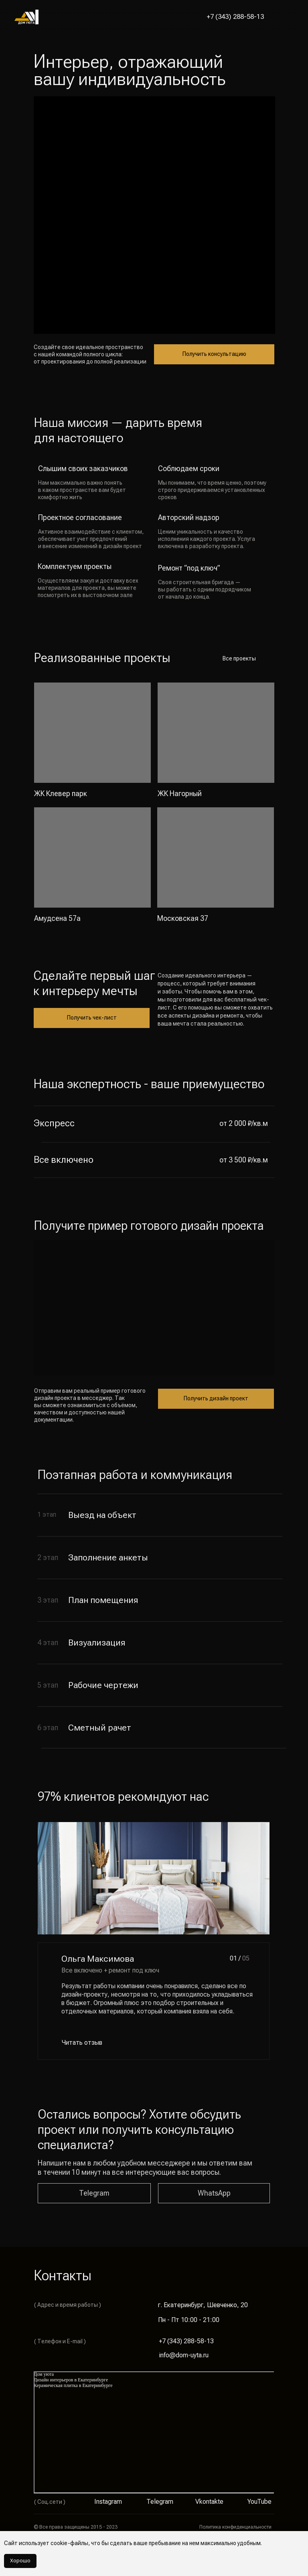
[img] (92, 733)
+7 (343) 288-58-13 (235, 16)
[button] (284, 16)
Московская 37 (182, 918)
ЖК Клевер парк (60, 793)
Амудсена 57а (57, 918)
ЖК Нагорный (180, 793)
